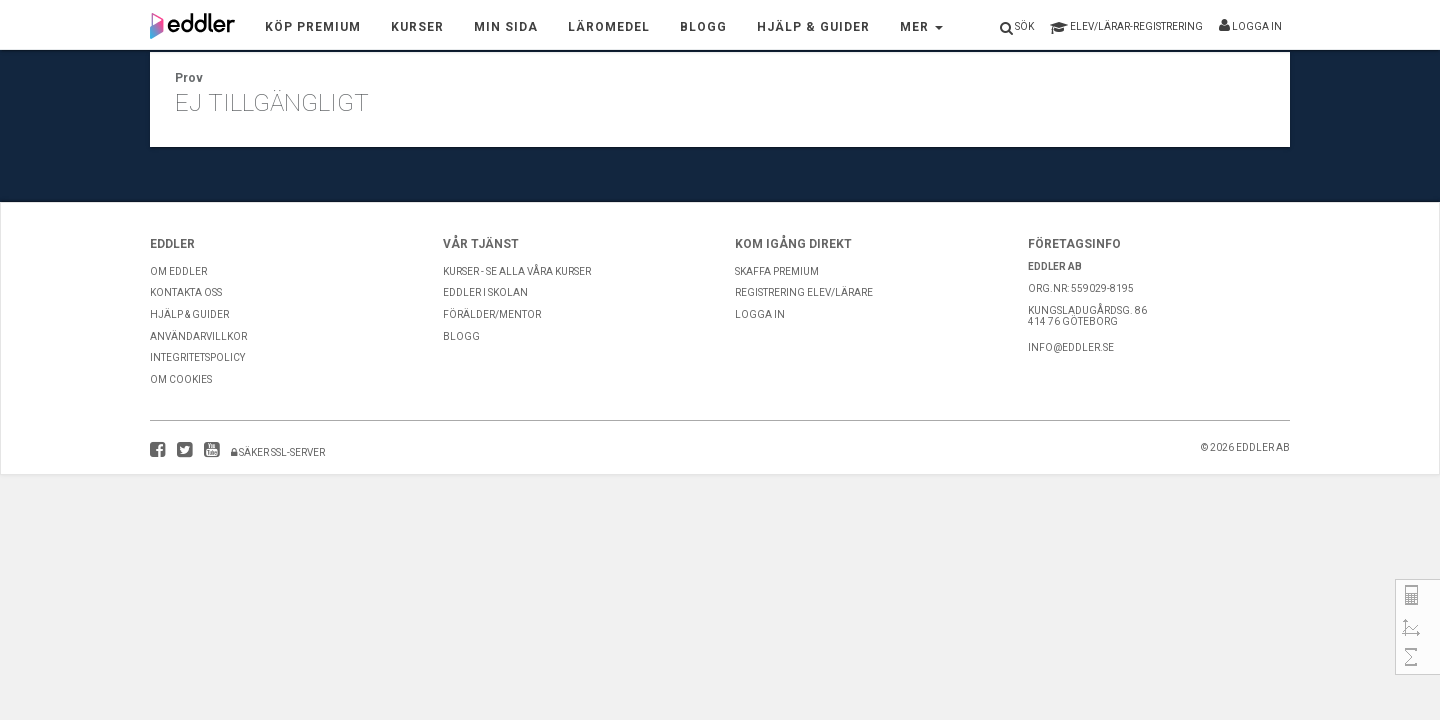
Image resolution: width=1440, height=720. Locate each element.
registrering (1126, 28)
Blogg (703, 27)
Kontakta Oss (186, 292)
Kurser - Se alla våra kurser (517, 271)
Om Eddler (178, 271)
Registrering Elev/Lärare (804, 292)
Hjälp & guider (189, 314)
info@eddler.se (1071, 347)
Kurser (417, 27)
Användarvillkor (198, 336)
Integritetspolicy (197, 357)
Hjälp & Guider (813, 27)
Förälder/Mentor (492, 314)
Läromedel (609, 27)
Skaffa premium (777, 271)
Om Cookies (181, 379)
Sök (1017, 28)
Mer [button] (921, 27)
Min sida (506, 27)
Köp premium (313, 27)
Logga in (1250, 25)
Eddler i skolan (485, 292)
